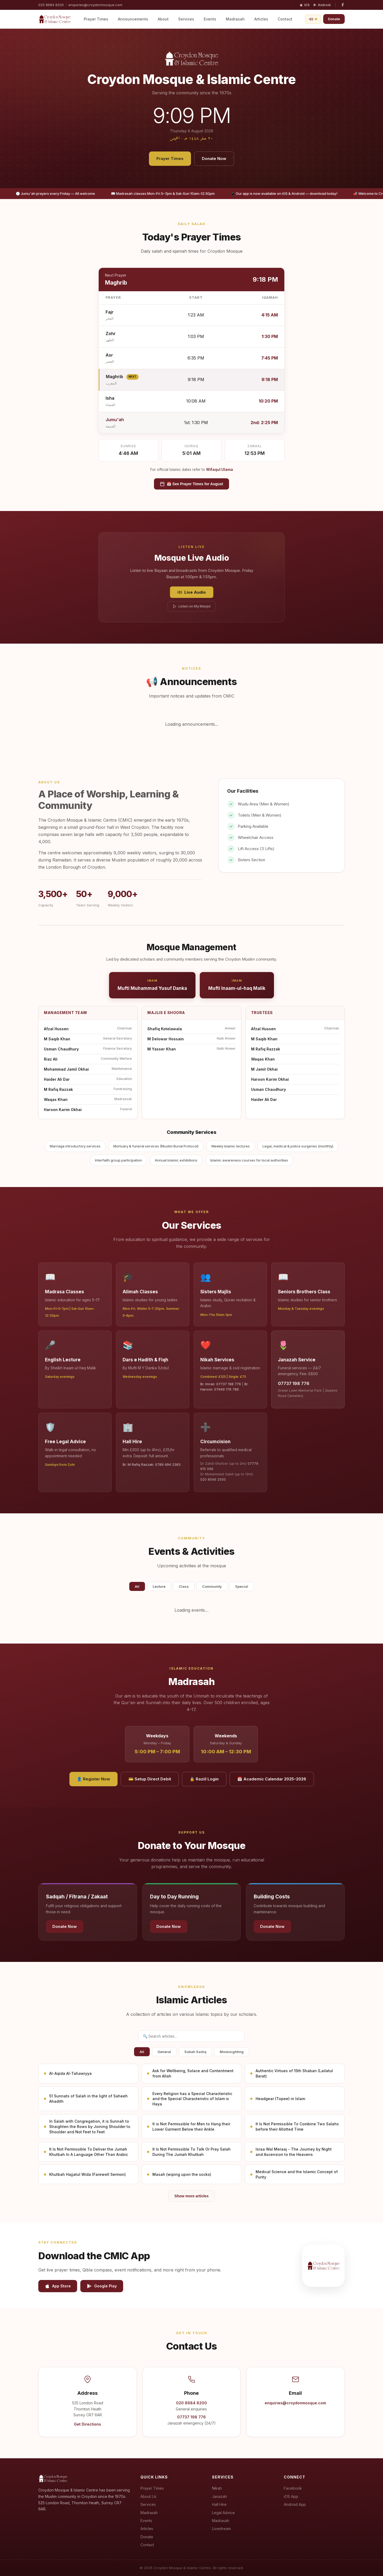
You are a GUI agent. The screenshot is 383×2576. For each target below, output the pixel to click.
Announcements (133, 19)
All (137, 1586)
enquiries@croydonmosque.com (95, 5)
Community (212, 1586)
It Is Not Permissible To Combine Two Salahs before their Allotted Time (297, 2126)
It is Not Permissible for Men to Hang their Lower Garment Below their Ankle (191, 2126)
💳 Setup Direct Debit (149, 1778)
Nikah (217, 2488)
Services (186, 19)
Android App (295, 2504)
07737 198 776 (293, 1383)
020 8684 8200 (51, 5)
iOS (304, 5)
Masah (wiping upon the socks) (181, 2174)
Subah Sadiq (195, 2052)
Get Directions (87, 2424)
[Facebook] (342, 5)
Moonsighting (232, 2052)
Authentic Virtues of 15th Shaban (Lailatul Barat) (294, 2073)
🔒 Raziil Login (204, 1778)
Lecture (159, 1586)
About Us (148, 2496)
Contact (285, 19)
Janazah (219, 2496)
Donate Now (214, 158)
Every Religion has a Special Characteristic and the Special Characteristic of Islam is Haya (192, 2098)
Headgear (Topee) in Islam (280, 2098)
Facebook (293, 2488)
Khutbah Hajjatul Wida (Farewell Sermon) (87, 2174)
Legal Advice (223, 2512)
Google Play (102, 2286)
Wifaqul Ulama (219, 469)
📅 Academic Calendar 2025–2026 (271, 1778)
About (163, 19)
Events (210, 19)
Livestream (221, 2528)
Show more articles (191, 2196)
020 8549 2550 (213, 1479)
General (164, 2052)
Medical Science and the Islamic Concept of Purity (297, 2174)
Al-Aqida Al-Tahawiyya (70, 2073)
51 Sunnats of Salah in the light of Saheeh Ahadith (88, 2099)
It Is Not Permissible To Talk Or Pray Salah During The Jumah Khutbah (191, 2152)
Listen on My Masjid (191, 606)
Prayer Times (96, 19)
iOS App (291, 2496)
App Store (58, 2286)
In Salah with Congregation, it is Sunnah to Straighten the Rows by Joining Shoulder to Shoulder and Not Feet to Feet (89, 2126)
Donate (334, 19)
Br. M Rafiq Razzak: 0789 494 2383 (152, 1465)
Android (322, 5)
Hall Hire (219, 2504)
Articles (261, 19)
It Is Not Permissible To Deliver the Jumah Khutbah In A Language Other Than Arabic (88, 2152)
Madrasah (235, 19)
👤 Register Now (93, 1778)
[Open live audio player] (313, 19)
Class (184, 1586)
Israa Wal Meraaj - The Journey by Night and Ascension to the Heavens (294, 2152)
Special (241, 1586)
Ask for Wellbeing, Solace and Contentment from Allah (193, 2073)
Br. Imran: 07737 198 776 (220, 1384)
